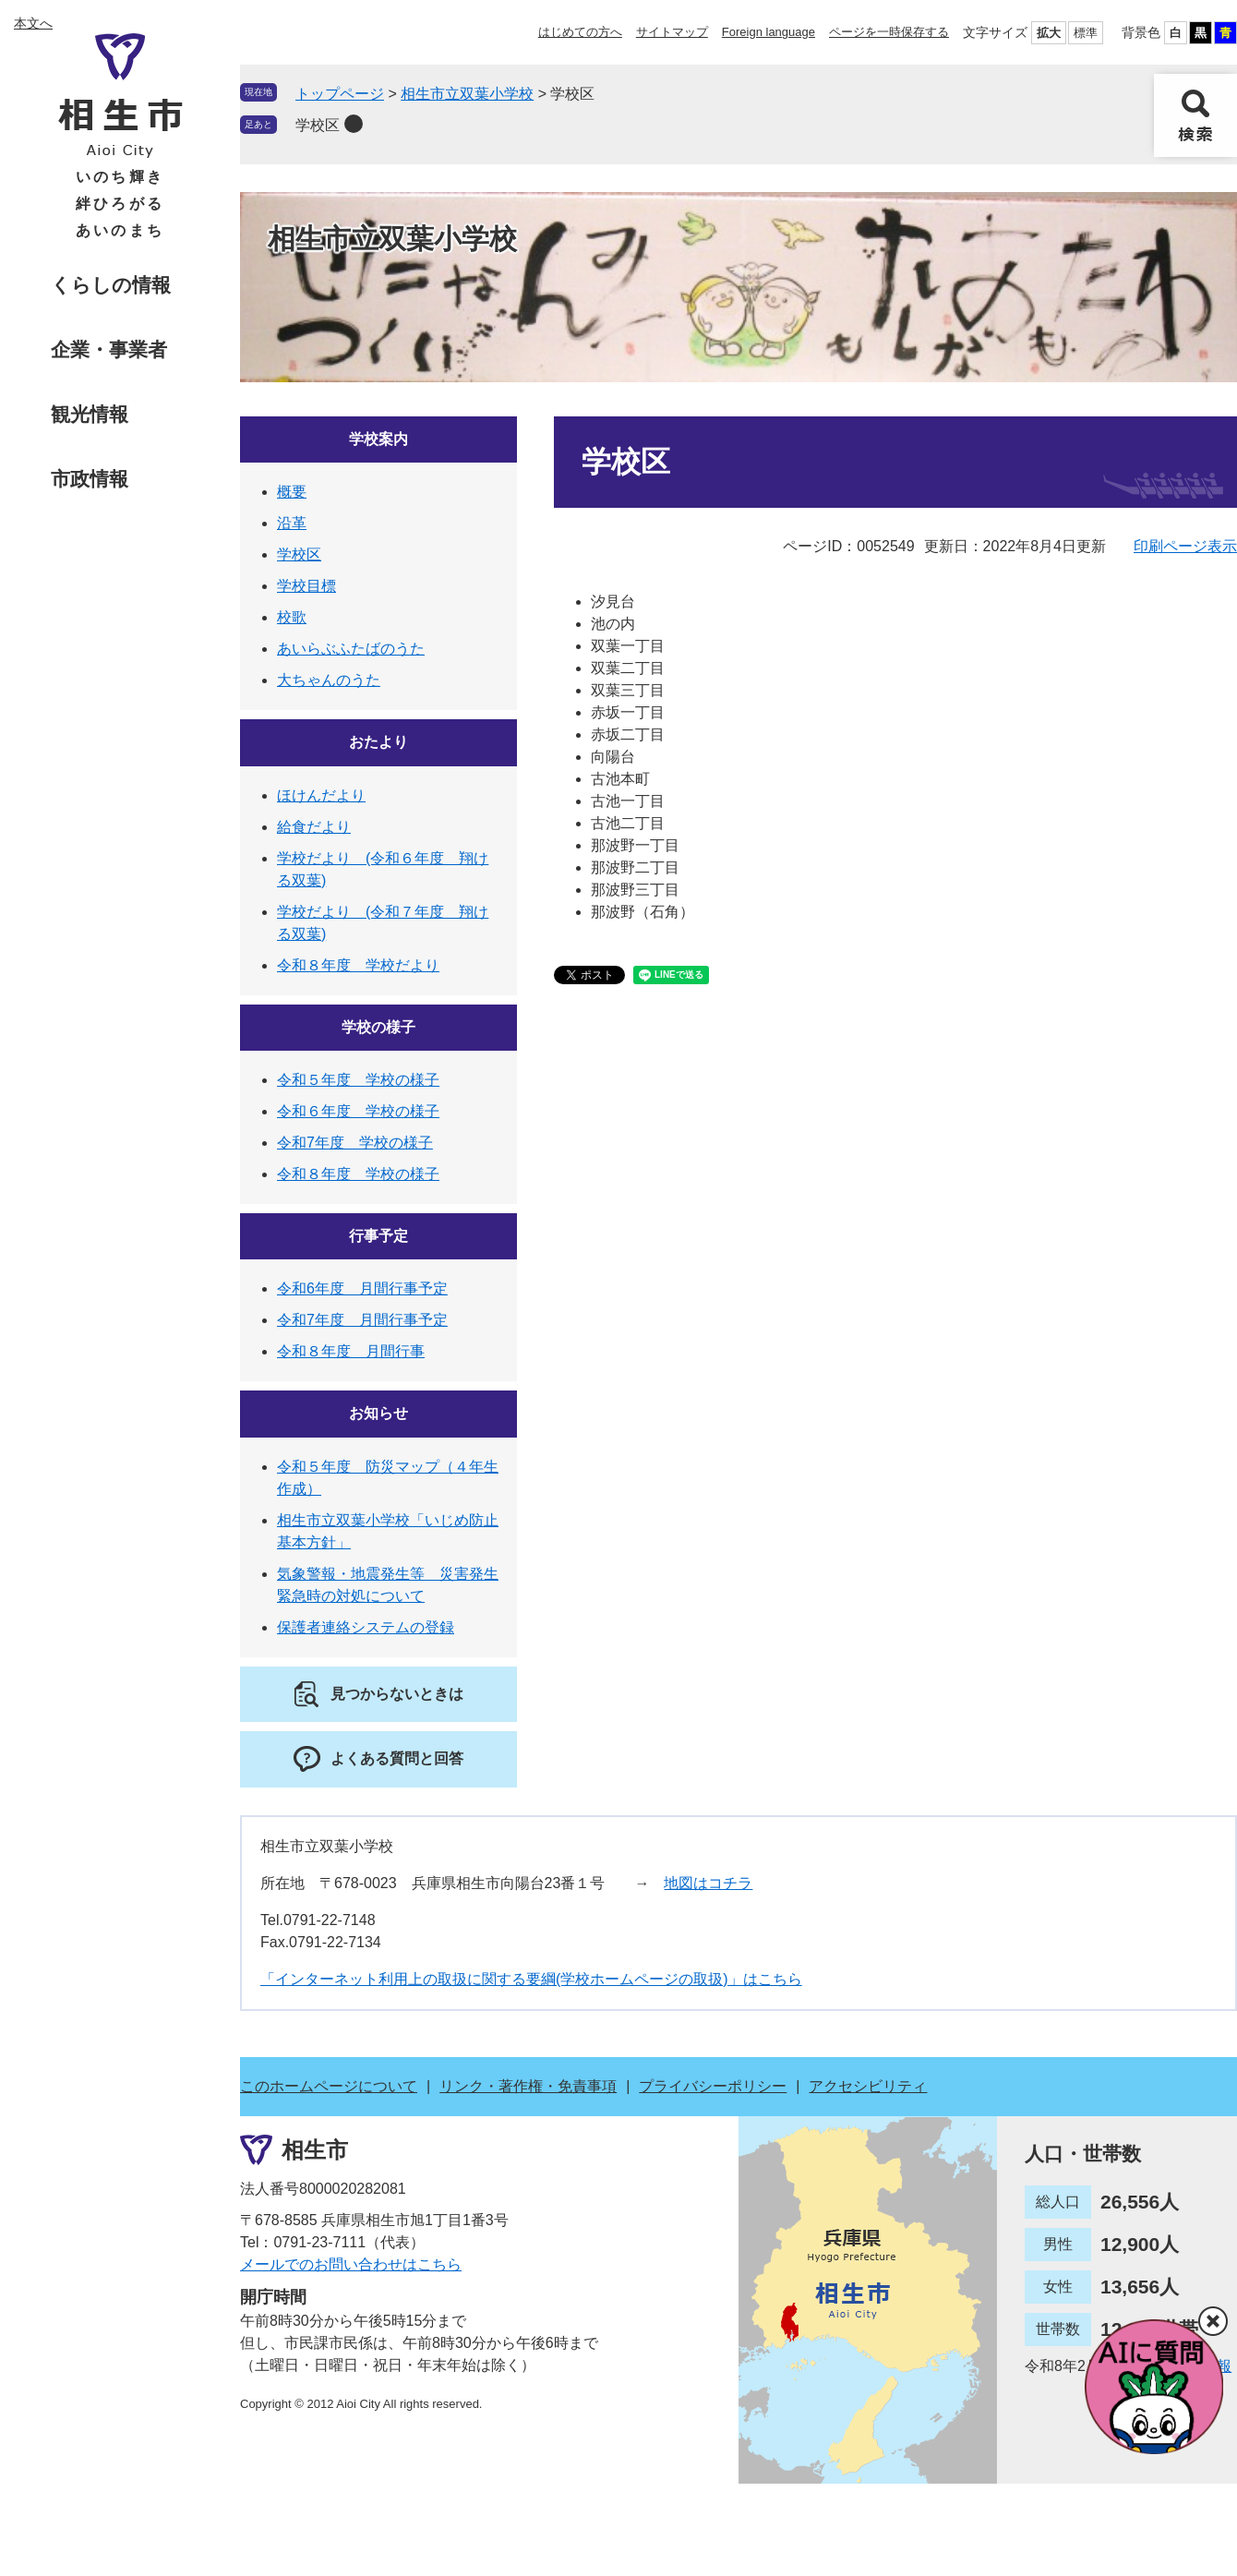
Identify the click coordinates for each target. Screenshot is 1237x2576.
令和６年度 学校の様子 (358, 1111)
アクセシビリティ (868, 2086)
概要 (291, 492)
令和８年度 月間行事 (351, 1351)
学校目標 (306, 586)
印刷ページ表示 (1185, 546)
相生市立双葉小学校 (467, 94)
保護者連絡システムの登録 (365, 1627)
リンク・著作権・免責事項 (528, 2086)
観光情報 (89, 414)
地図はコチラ (708, 1883)
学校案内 (378, 439)
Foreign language (768, 32)
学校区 (317, 125)
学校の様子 (378, 1027)
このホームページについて (328, 2086)
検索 (1195, 115)
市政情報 (89, 478)
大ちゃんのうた (328, 680)
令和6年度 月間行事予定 (362, 1288)
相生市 (315, 2149)
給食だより (314, 827)
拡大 (1049, 33)
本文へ (33, 23)
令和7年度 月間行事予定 (362, 1320)
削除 (353, 123)
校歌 (291, 617)
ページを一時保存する (889, 32)
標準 (1086, 33)
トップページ (339, 94)
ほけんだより (321, 795)
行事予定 (378, 1236)
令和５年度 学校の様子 (358, 1080)
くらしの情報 (111, 284)
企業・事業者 (109, 349)
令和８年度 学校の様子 (358, 1174)
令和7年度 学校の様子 (355, 1142)
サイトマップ (672, 32)
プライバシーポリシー (713, 2086)
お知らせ (378, 1413)
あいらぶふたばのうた (351, 648)
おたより (378, 742)
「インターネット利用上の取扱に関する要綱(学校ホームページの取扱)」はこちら (531, 1979)
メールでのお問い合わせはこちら (351, 2264)
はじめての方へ (580, 32)
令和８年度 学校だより (358, 965)
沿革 (291, 523)
